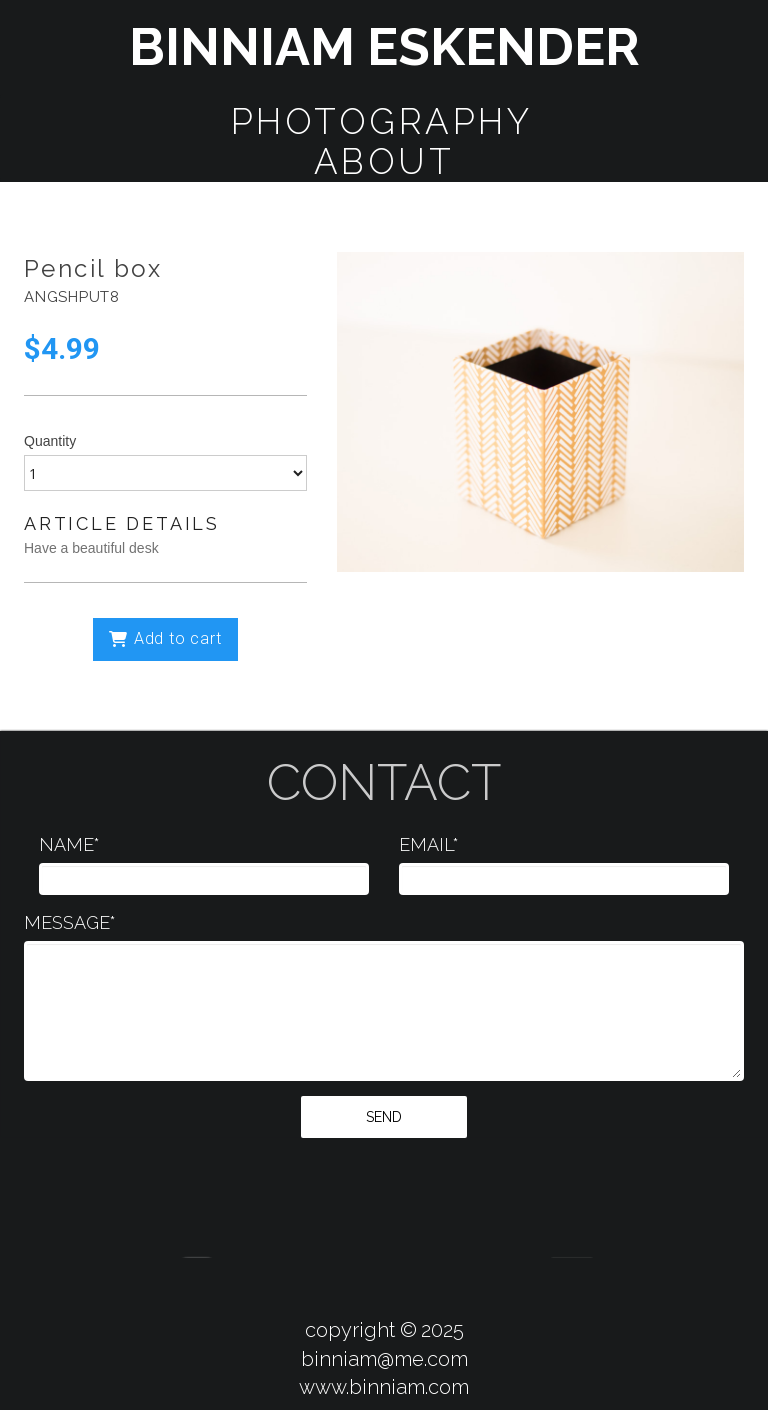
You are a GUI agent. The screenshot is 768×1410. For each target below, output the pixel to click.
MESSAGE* (70, 922)
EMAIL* (429, 844)
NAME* (69, 844)
